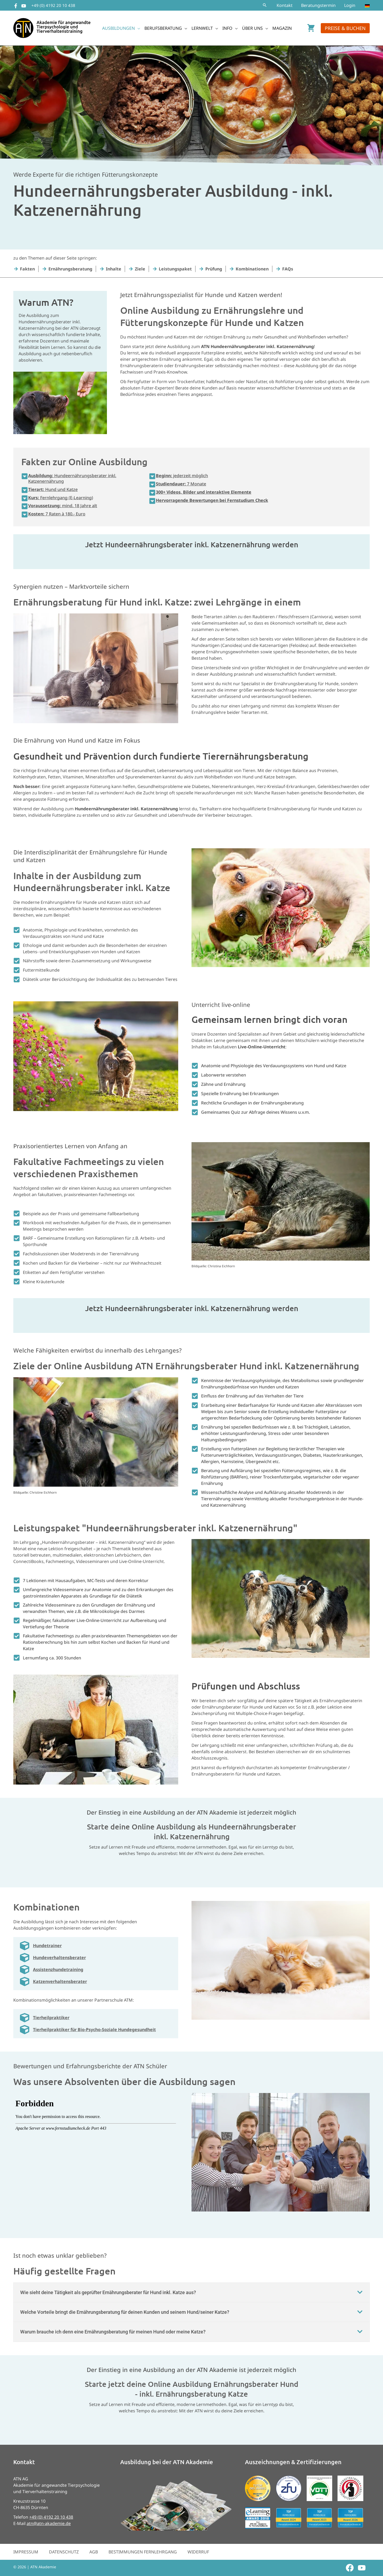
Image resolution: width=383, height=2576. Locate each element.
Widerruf (198, 2551)
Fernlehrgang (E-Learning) (60, 498)
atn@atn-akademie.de (49, 2523)
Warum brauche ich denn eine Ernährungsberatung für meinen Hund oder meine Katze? (113, 2331)
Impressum (25, 2551)
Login (349, 5)
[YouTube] (23, 5)
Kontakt (285, 5)
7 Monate (181, 484)
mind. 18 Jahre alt (62, 506)
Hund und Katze (53, 489)
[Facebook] (15, 5)
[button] (264, 5)
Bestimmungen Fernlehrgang (143, 2551)
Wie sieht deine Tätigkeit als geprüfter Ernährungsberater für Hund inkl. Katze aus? (108, 2292)
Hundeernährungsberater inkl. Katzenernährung (72, 478)
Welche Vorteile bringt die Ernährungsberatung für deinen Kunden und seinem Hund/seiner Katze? (124, 2312)
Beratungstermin (318, 5)
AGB (93, 2551)
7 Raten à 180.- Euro (56, 514)
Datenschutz (64, 2551)
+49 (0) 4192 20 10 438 (53, 5)
